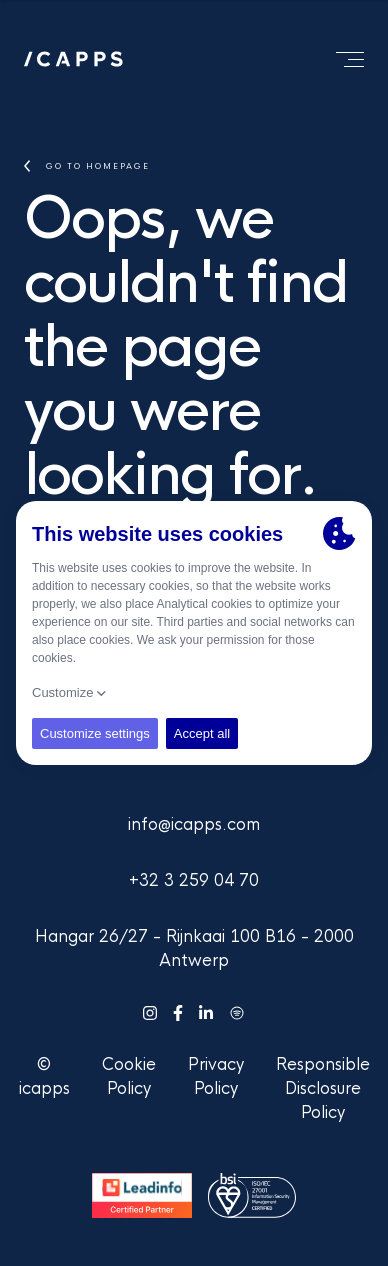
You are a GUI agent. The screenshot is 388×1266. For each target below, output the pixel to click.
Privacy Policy (216, 1076)
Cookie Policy (129, 1076)
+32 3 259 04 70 (194, 880)
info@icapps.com (194, 824)
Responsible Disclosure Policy (323, 1088)
